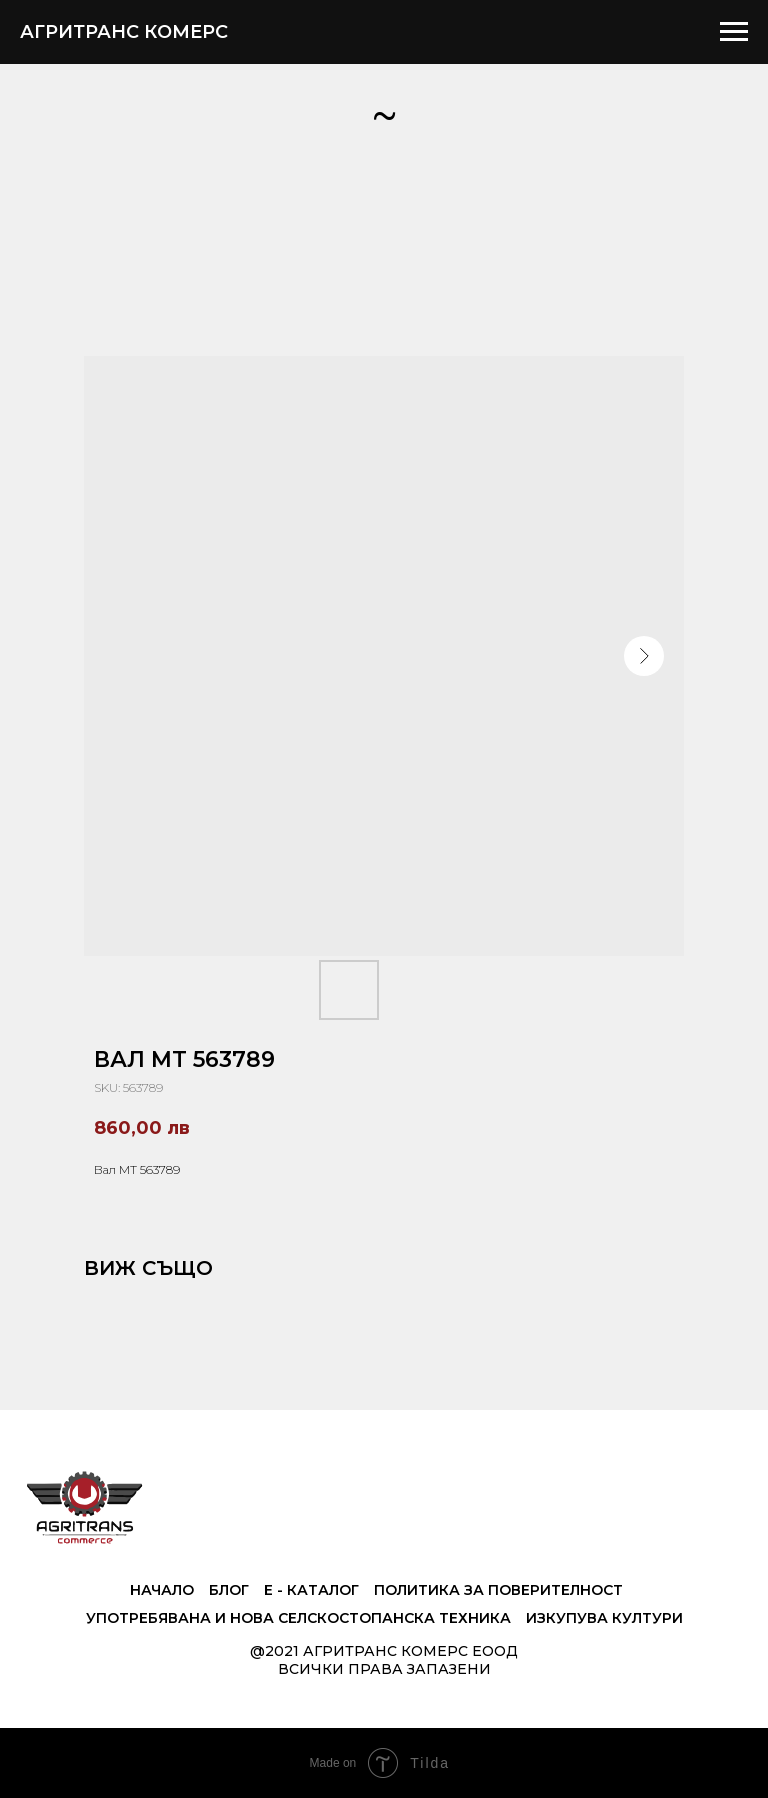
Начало (162, 1590)
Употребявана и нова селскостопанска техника (298, 1618)
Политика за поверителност (498, 1590)
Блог (229, 1590)
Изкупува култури (604, 1618)
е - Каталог (311, 1590)
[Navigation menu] (734, 32)
